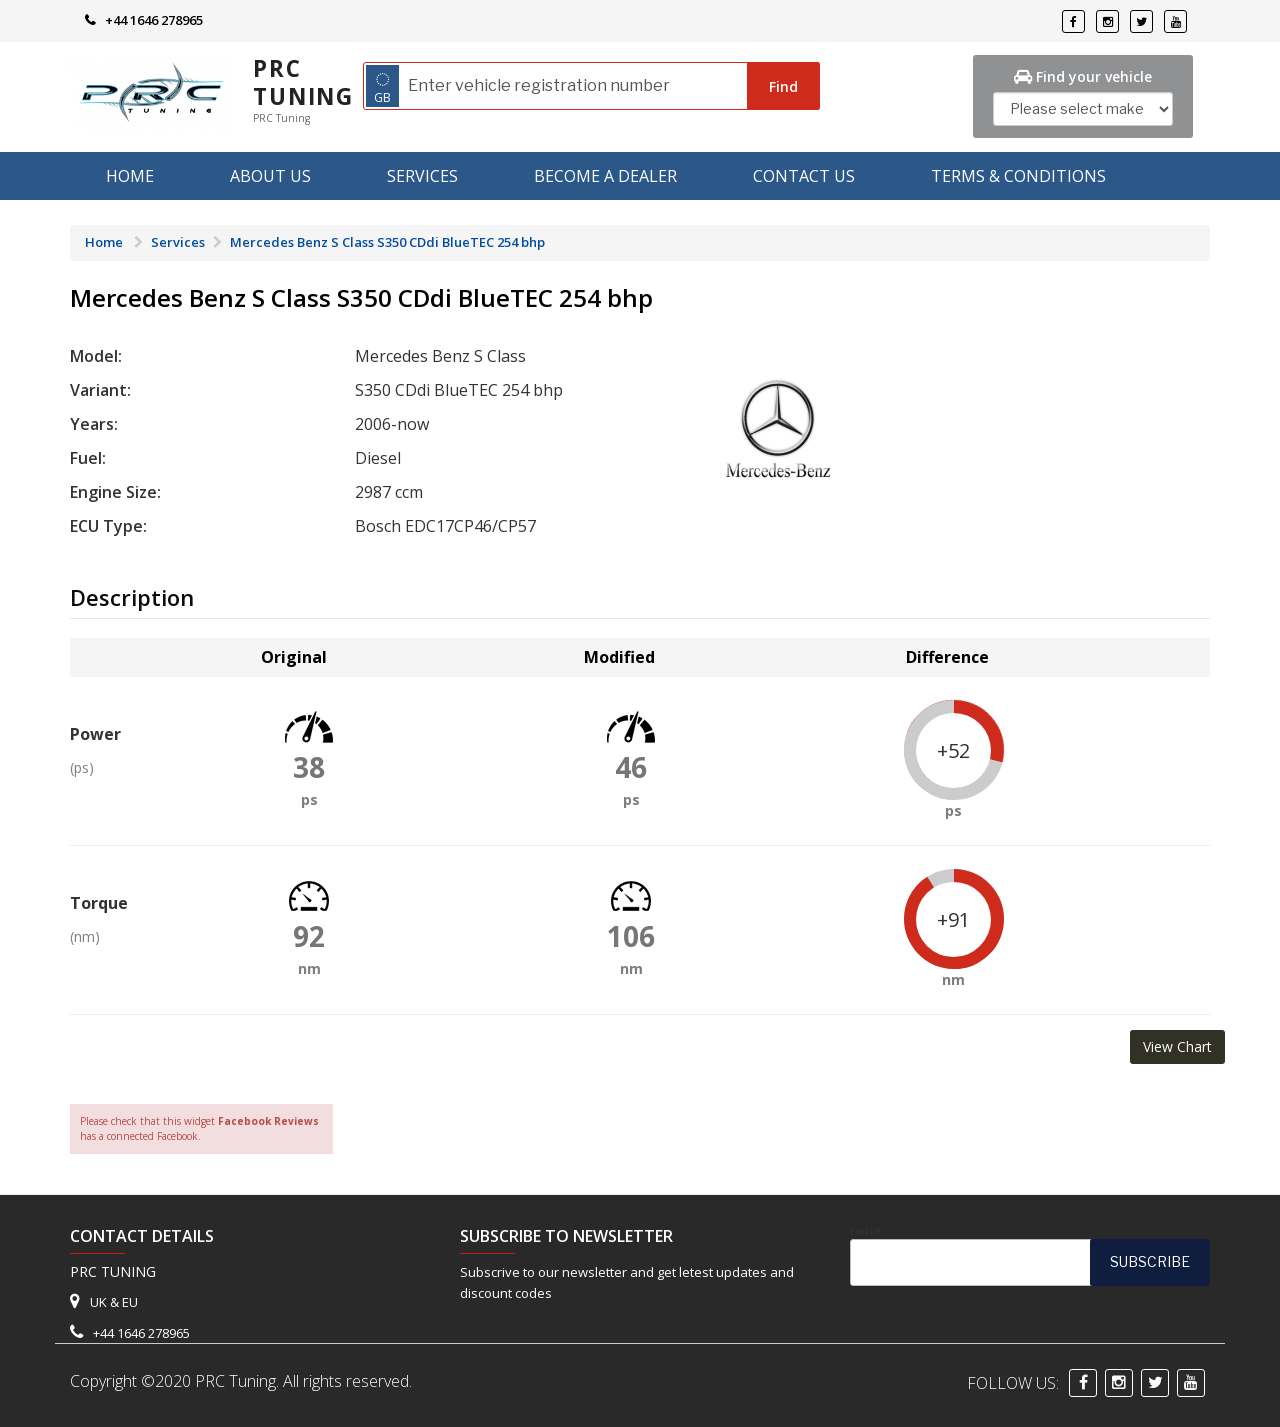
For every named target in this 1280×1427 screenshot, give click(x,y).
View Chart (1177, 1046)
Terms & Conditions (1018, 176)
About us (270, 176)
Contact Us (804, 176)
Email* (1030, 1256)
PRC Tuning (303, 82)
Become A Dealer (605, 176)
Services (422, 176)
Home (130, 176)
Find (783, 86)
